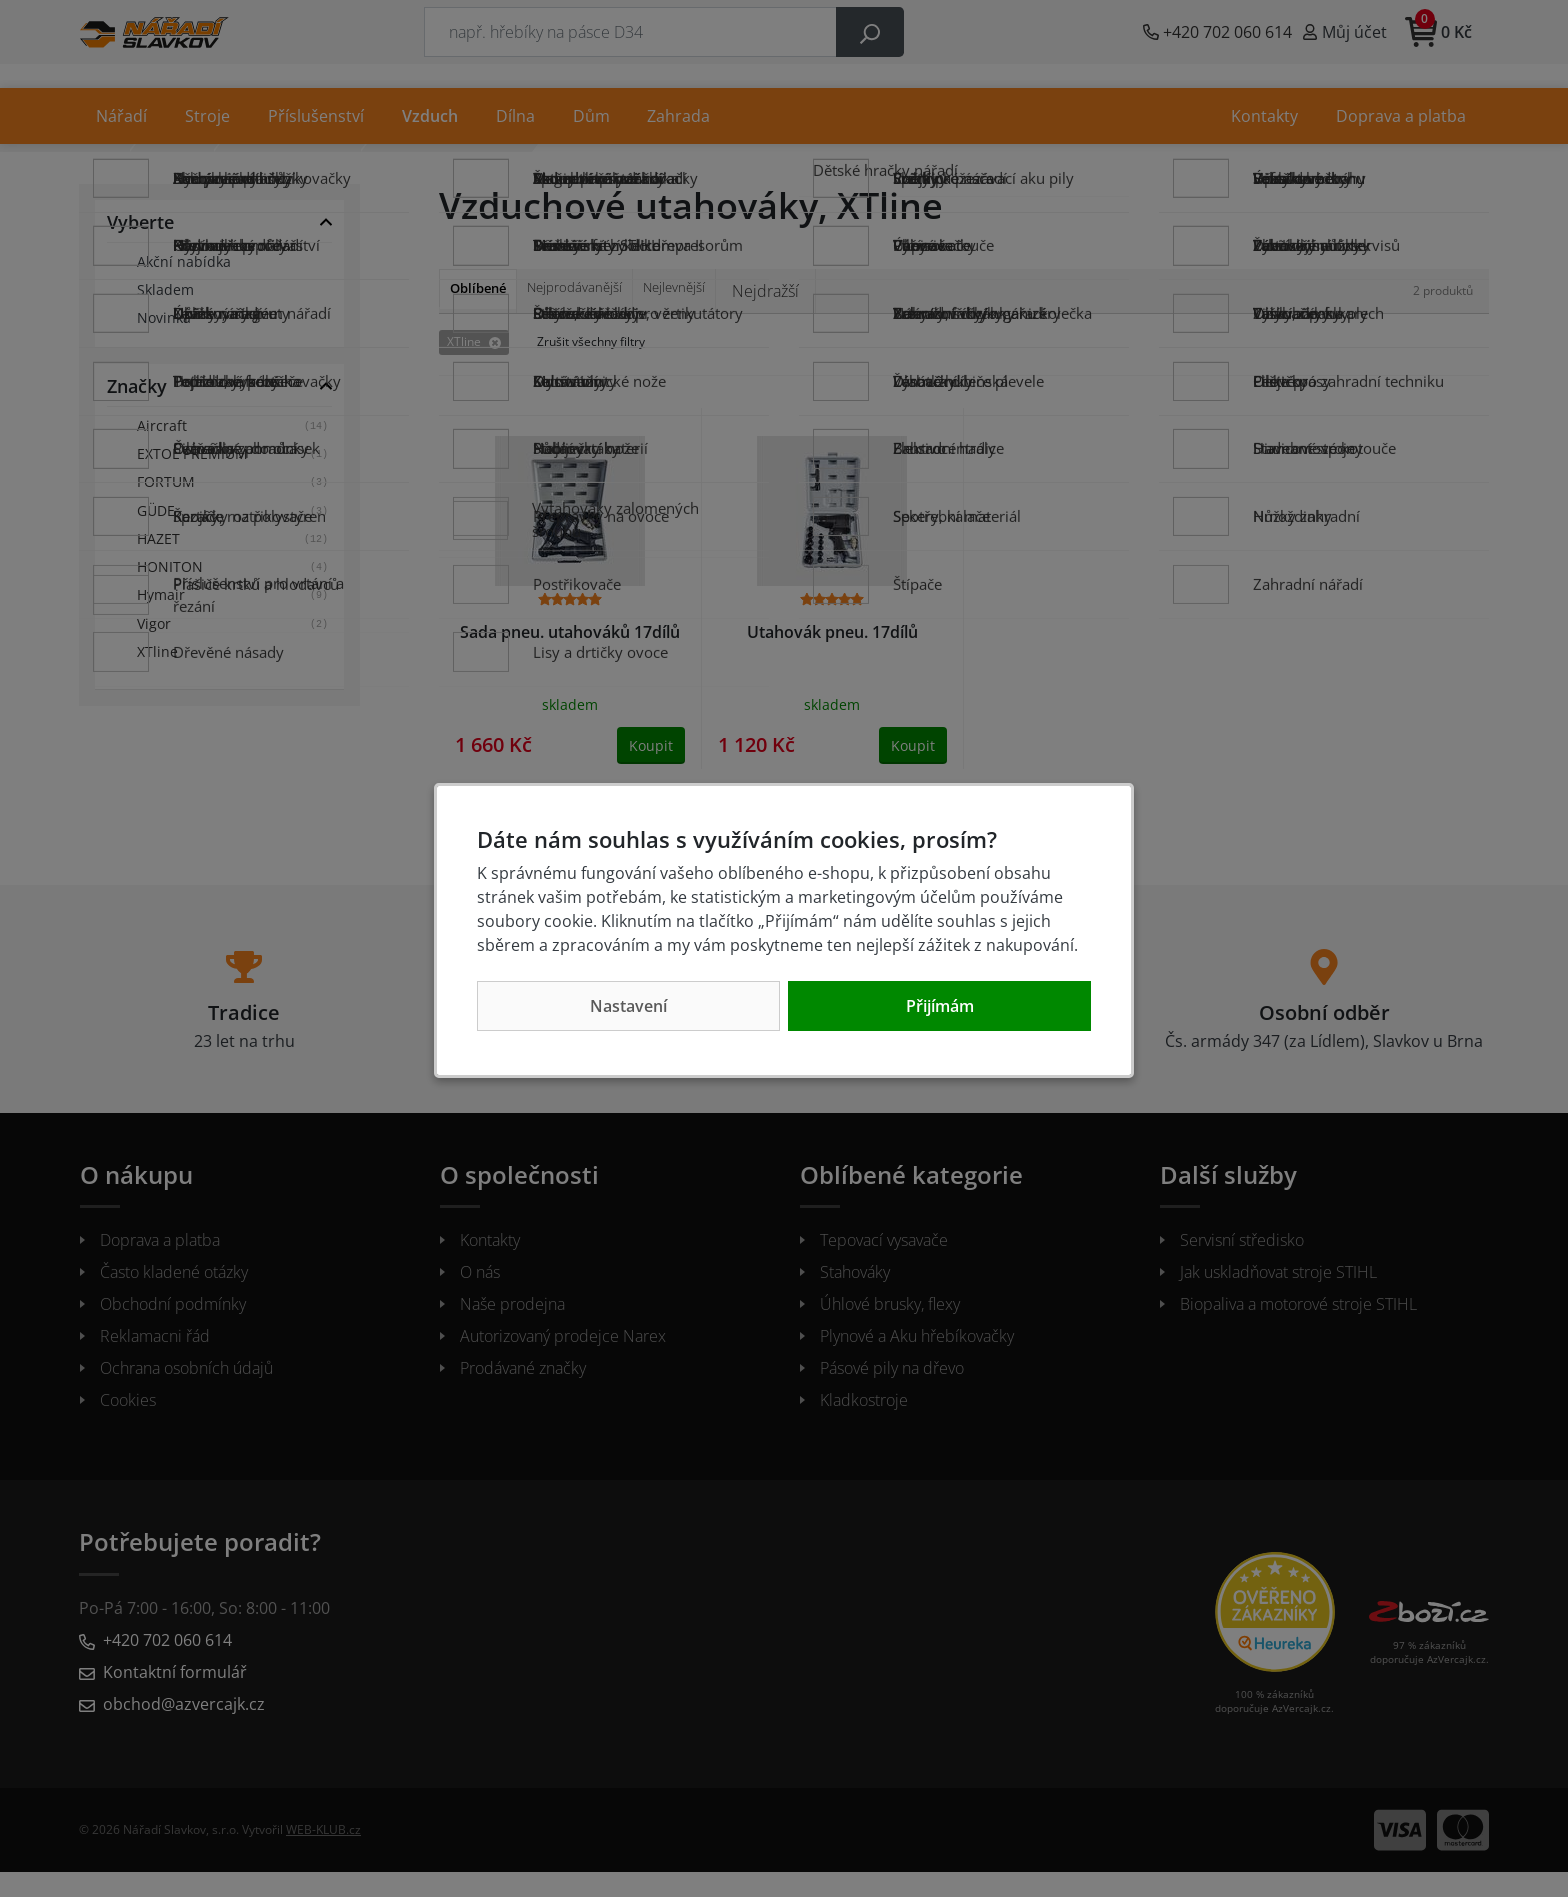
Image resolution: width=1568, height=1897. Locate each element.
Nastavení (628, 1006)
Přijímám (940, 1006)
